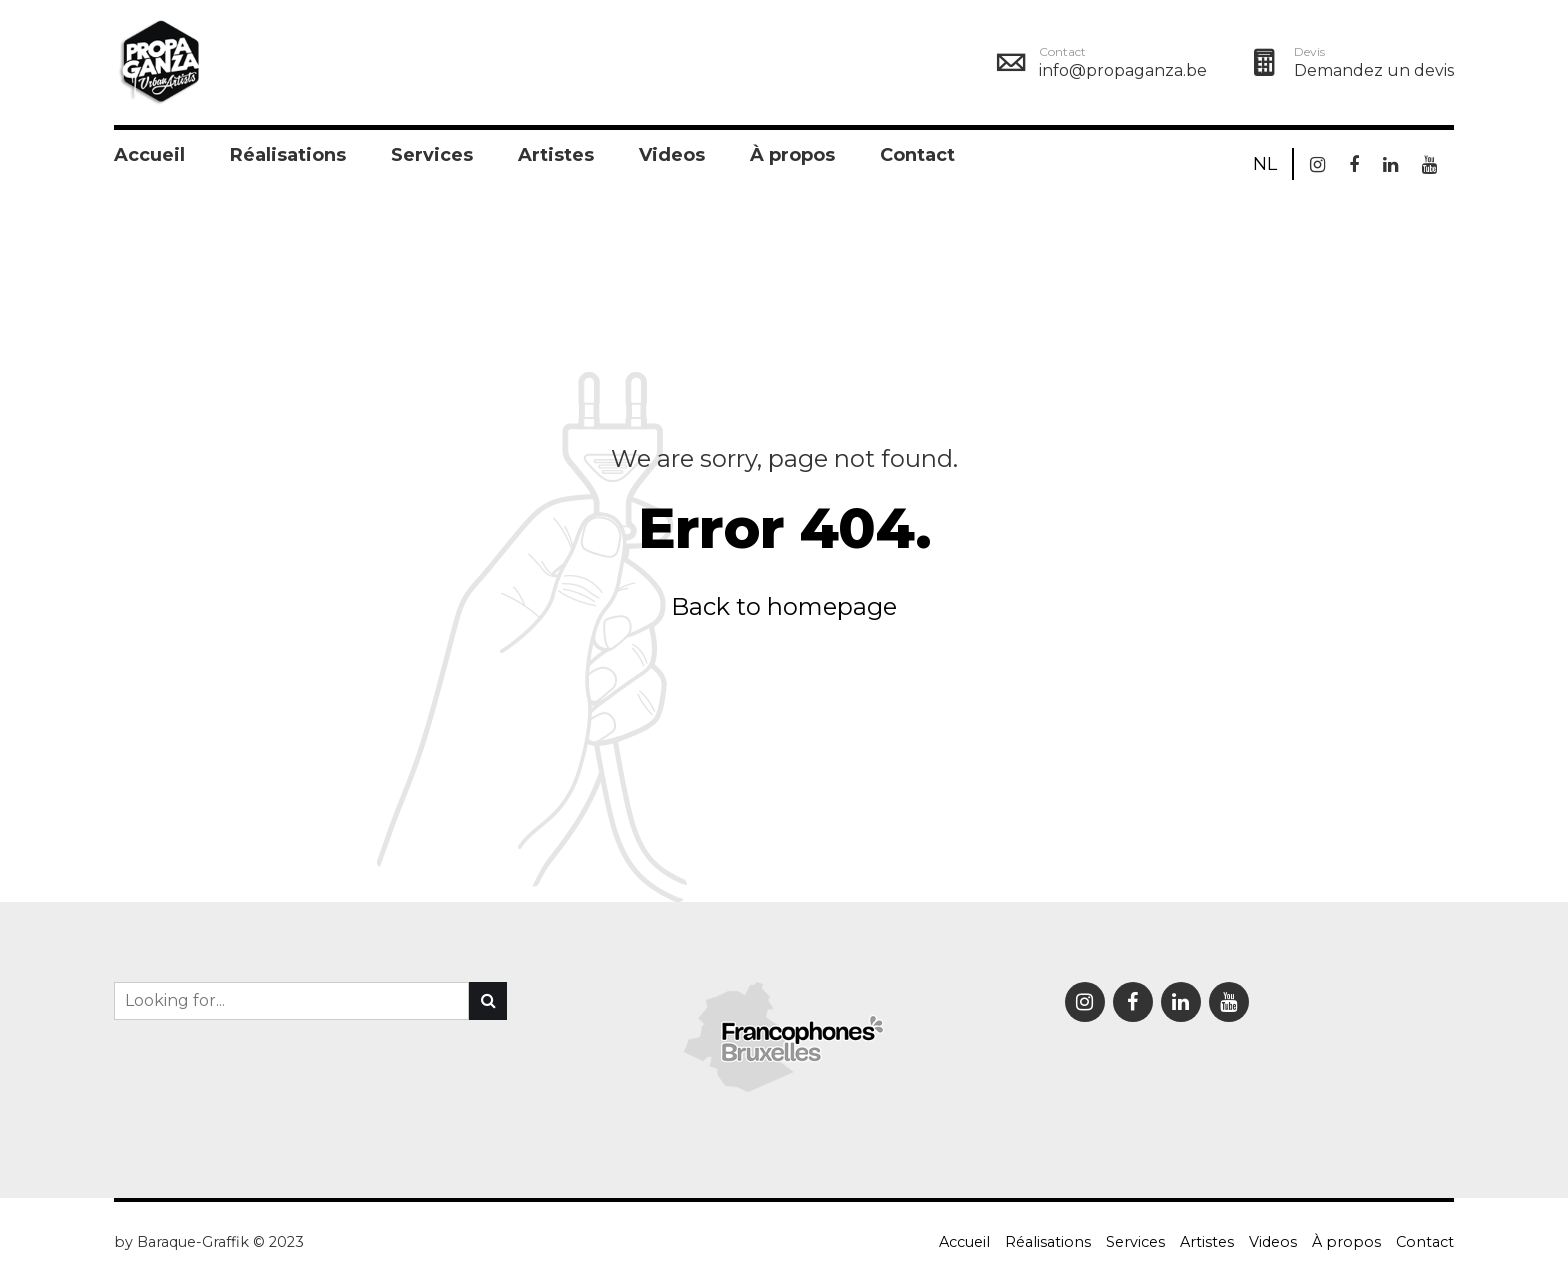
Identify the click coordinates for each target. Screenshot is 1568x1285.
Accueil (149, 155)
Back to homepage (784, 606)
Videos (672, 155)
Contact (917, 155)
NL (1265, 164)
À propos (792, 155)
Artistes (556, 155)
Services (432, 155)
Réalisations (288, 155)
